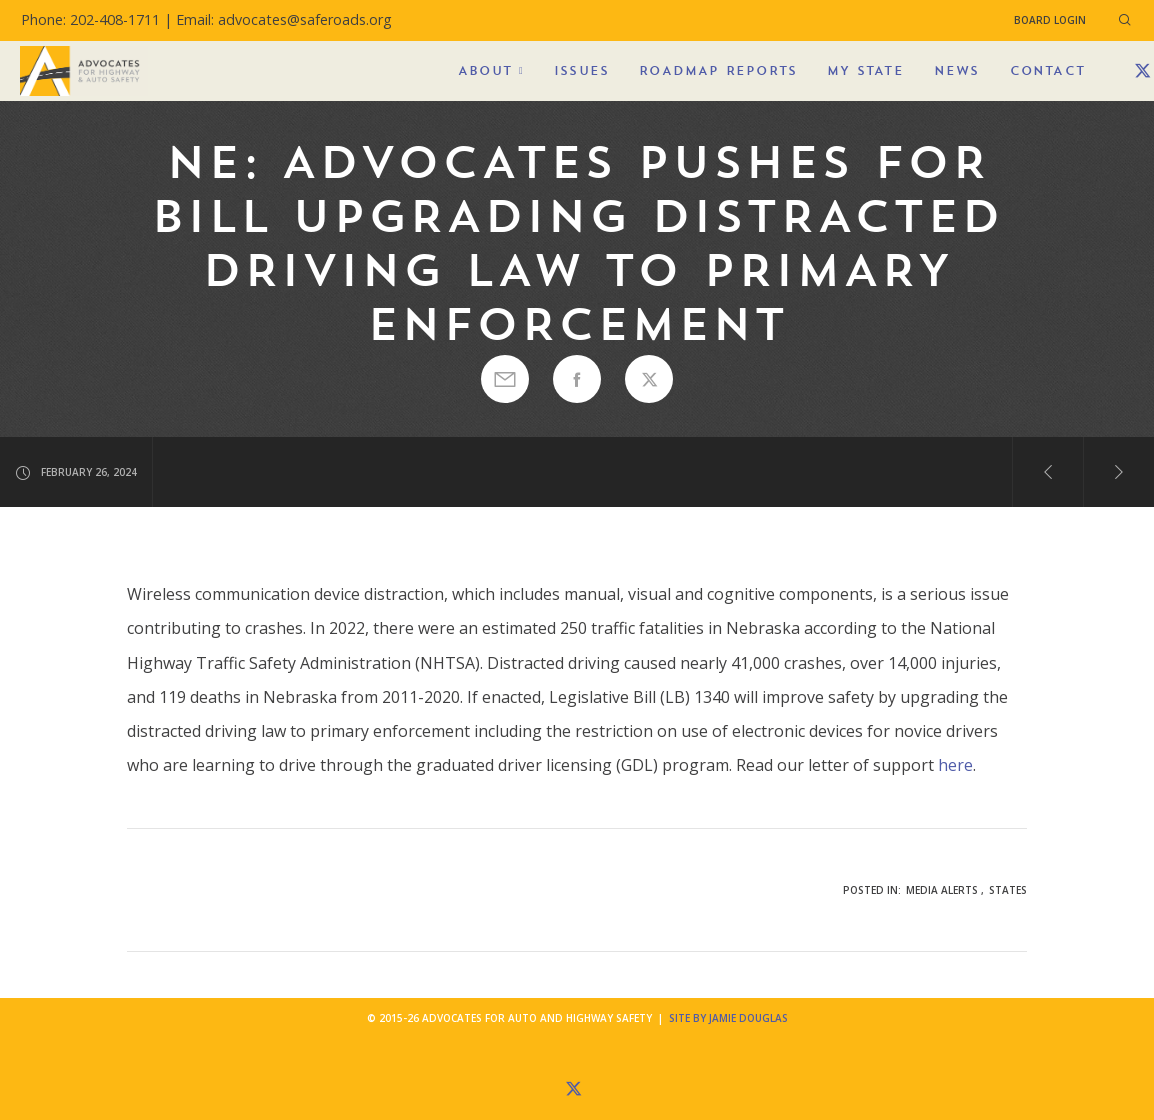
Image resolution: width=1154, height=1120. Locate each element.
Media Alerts (942, 890)
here (955, 765)
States (1008, 890)
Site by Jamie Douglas (728, 1018)
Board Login (1050, 20)
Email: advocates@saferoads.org (284, 19)
